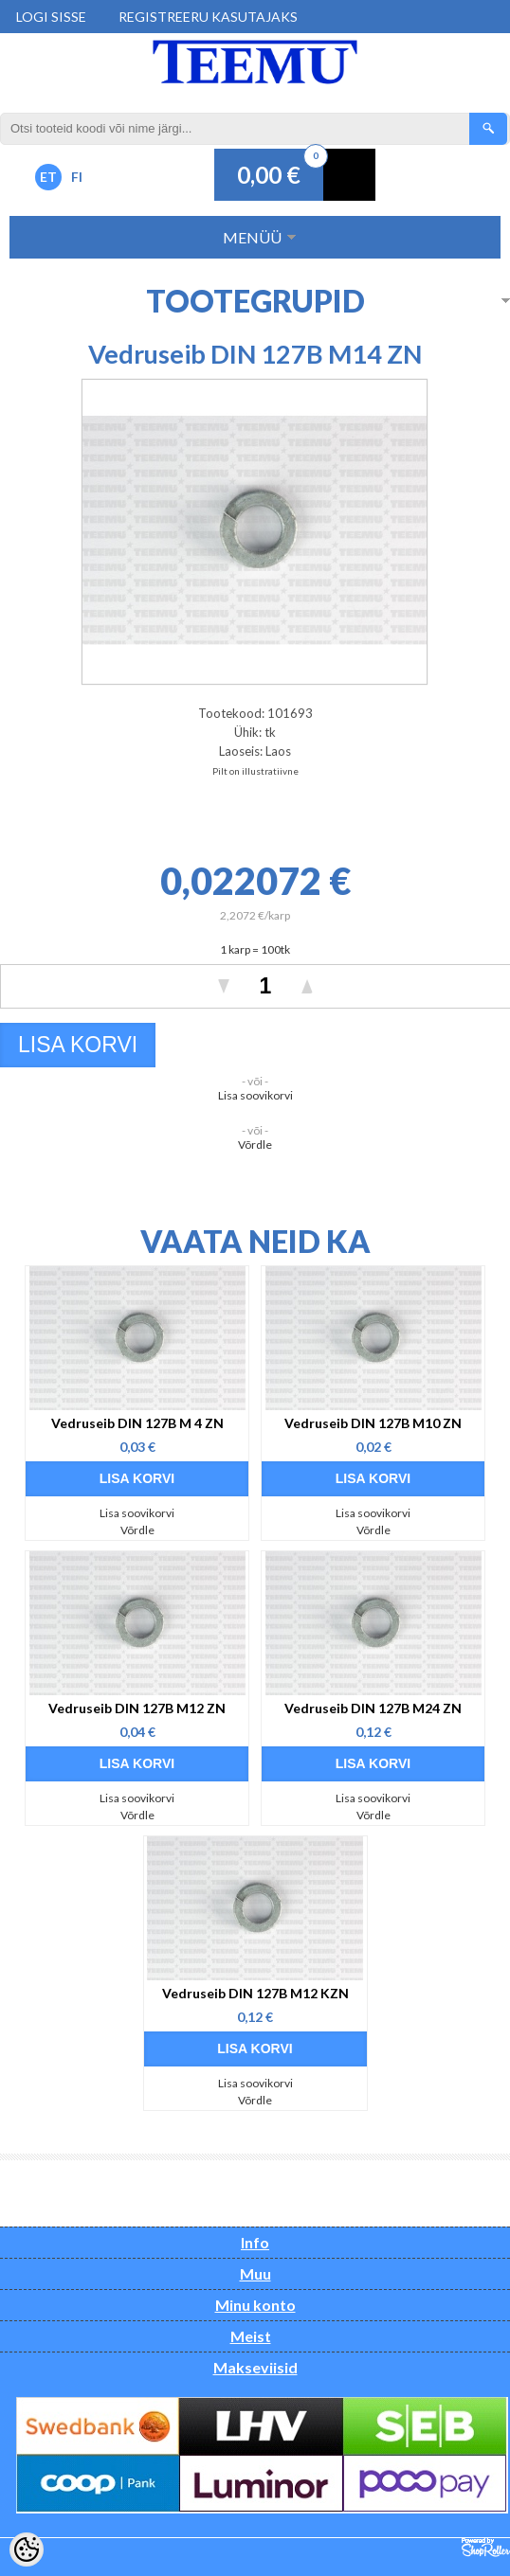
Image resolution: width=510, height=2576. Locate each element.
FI (76, 177)
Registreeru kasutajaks (208, 17)
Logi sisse (51, 17)
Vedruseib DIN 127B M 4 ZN (137, 1423)
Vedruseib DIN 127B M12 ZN (137, 1708)
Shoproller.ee (486, 2547)
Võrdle (255, 1144)
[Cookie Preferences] (26, 2549)
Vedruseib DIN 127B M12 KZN (255, 1993)
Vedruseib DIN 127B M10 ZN (373, 1423)
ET (48, 177)
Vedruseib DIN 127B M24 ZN (373, 1708)
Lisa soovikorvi (255, 1095)
